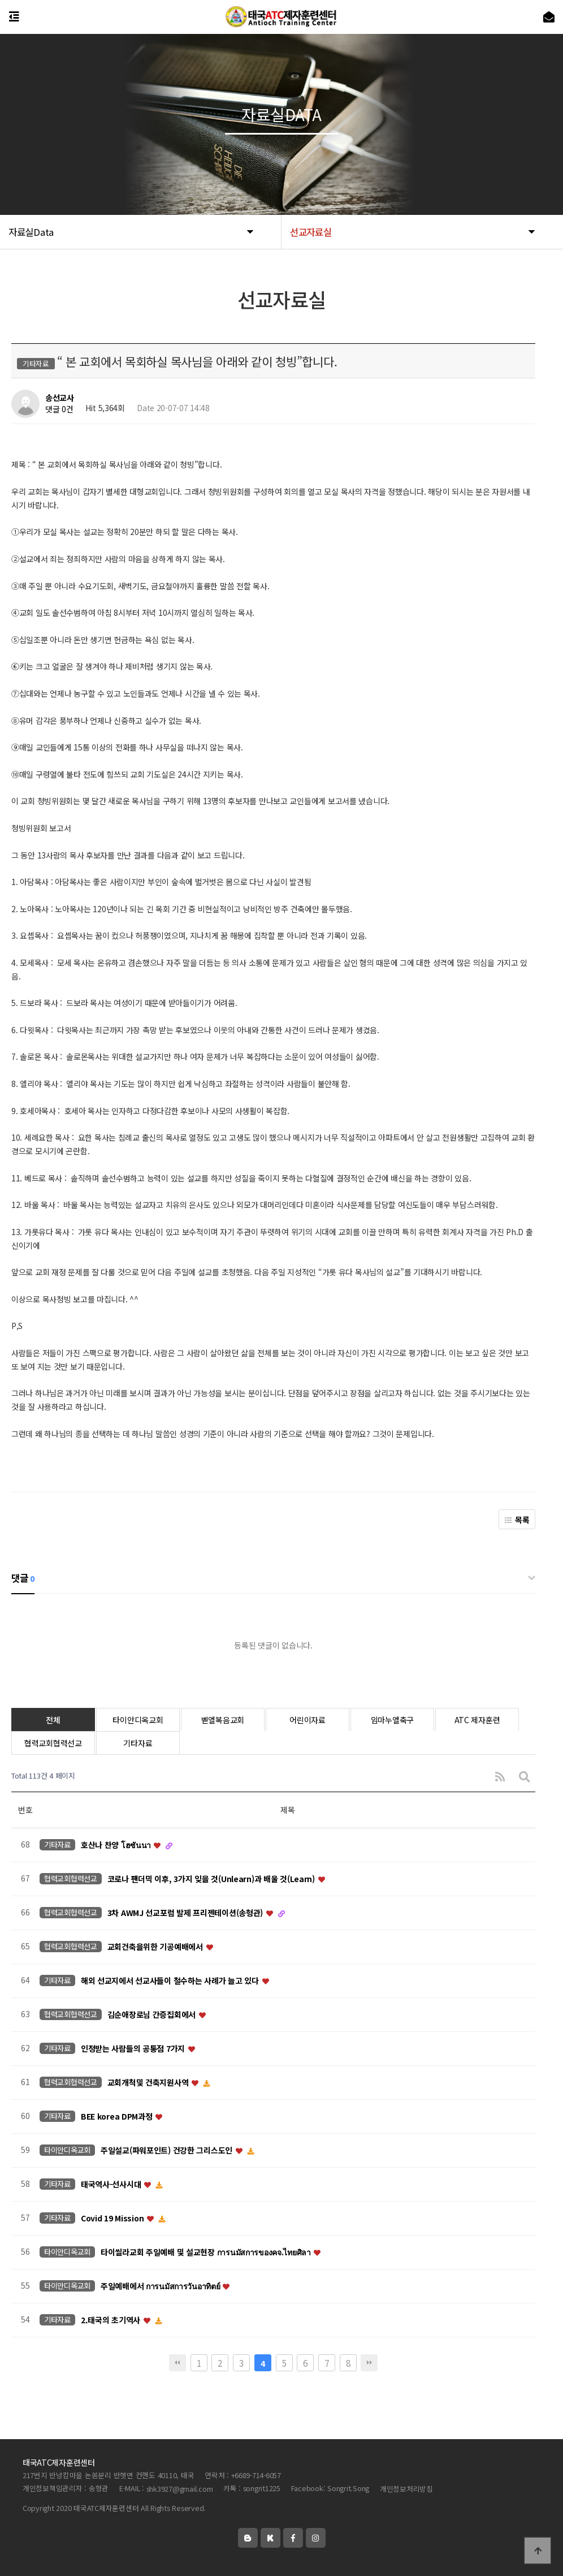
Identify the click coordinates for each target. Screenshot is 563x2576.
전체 (53, 1719)
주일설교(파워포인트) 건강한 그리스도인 (168, 2150)
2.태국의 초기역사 (111, 2319)
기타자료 (137, 1743)
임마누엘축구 (392, 1719)
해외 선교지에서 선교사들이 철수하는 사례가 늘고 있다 (171, 1980)
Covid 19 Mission (113, 2218)
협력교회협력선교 (53, 1743)
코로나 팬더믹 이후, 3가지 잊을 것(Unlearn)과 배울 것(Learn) (212, 1878)
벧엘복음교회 (222, 1719)
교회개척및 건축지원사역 (148, 2082)
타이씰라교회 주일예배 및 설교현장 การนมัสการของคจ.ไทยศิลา (207, 2252)
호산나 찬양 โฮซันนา (117, 1844)
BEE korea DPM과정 (118, 2116)
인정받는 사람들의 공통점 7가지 (134, 2048)
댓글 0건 (59, 409)
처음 (177, 2362)
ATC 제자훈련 (477, 1719)
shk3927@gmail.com (179, 2488)
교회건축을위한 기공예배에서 (156, 1946)
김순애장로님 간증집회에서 (152, 2014)
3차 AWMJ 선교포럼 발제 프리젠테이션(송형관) (186, 1912)
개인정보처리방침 (406, 2488)
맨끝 (369, 2362)
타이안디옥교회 (137, 1719)
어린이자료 (307, 1719)
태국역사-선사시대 (112, 2184)
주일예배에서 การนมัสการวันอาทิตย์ (161, 2286)
